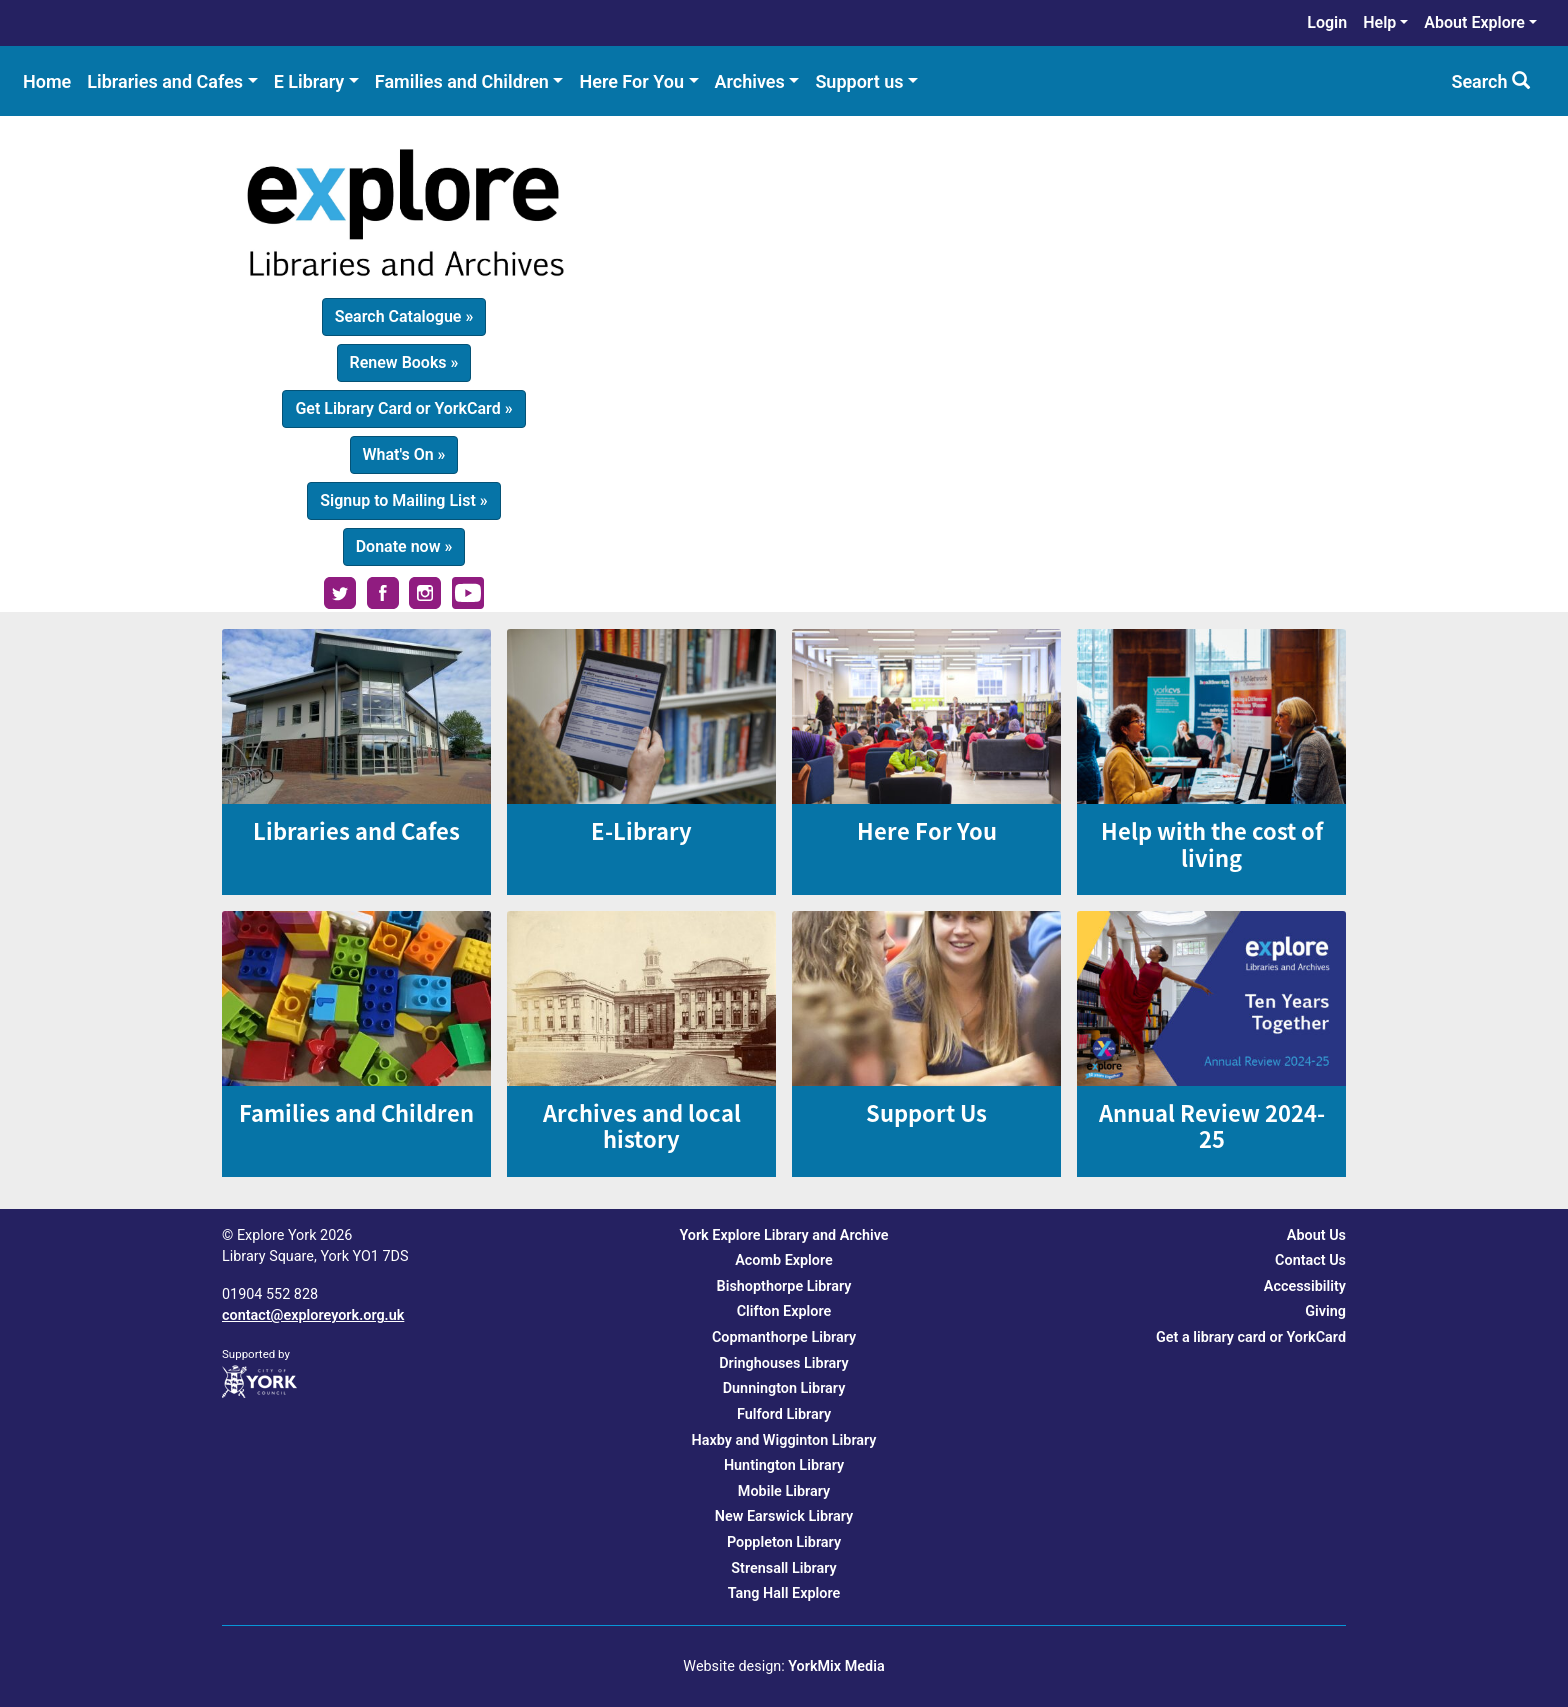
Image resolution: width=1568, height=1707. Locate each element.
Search (1490, 81)
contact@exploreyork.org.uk (313, 1315)
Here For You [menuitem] (631, 81)
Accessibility (1305, 1286)
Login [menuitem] (1327, 22)
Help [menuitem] (1379, 22)
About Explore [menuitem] (1474, 22)
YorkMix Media (836, 1666)
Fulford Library (784, 1414)
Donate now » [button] (404, 546)
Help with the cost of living (1212, 843)
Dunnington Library (784, 1388)
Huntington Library (784, 1465)
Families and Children (356, 1112)
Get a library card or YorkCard (1251, 1337)
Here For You (927, 830)
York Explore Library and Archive (783, 1235)
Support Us (926, 1112)
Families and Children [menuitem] (462, 81)
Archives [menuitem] (750, 81)
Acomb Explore (784, 1260)
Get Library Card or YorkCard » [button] (403, 408)
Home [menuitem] (47, 81)
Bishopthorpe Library (784, 1286)
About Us (1316, 1235)
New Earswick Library (784, 1516)
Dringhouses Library (784, 1363)
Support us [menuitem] (859, 81)
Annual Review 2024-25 (1212, 1125)
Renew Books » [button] (404, 362)
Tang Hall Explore (784, 1593)
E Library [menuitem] (309, 81)
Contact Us (1310, 1260)
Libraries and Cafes (356, 830)
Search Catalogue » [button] (404, 316)
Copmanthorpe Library (784, 1337)
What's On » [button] (404, 454)
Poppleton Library (784, 1542)
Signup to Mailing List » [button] (403, 500)
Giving (1325, 1311)
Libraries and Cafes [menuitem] (165, 81)
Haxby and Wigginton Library (783, 1440)
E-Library (641, 830)
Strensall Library (783, 1568)
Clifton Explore (784, 1311)
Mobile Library (784, 1491)
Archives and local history (642, 1125)
